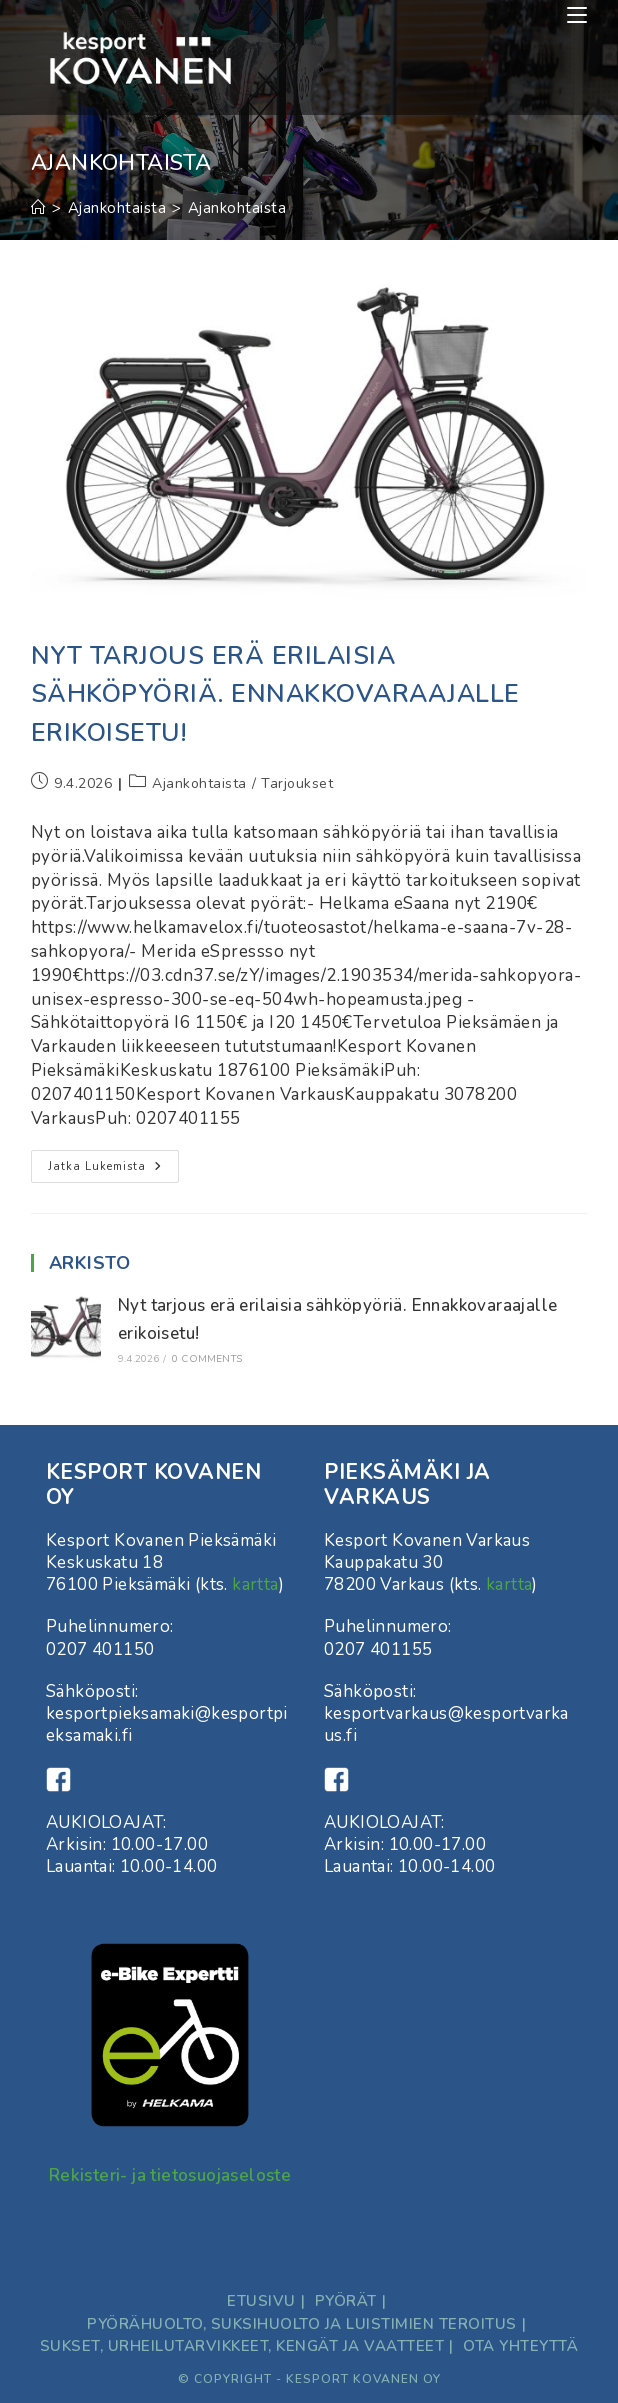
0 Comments (207, 1359)
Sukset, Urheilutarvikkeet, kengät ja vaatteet (242, 2346)
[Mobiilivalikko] (577, 15)
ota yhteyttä (520, 2346)
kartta (255, 1584)
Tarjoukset (297, 783)
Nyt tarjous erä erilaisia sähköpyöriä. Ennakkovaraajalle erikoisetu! (275, 694)
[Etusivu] (39, 208)
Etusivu (261, 2301)
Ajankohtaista (237, 208)
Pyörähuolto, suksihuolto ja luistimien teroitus (302, 2324)
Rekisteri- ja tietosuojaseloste (170, 2175)
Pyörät (346, 2301)
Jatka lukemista (113, 1170)
